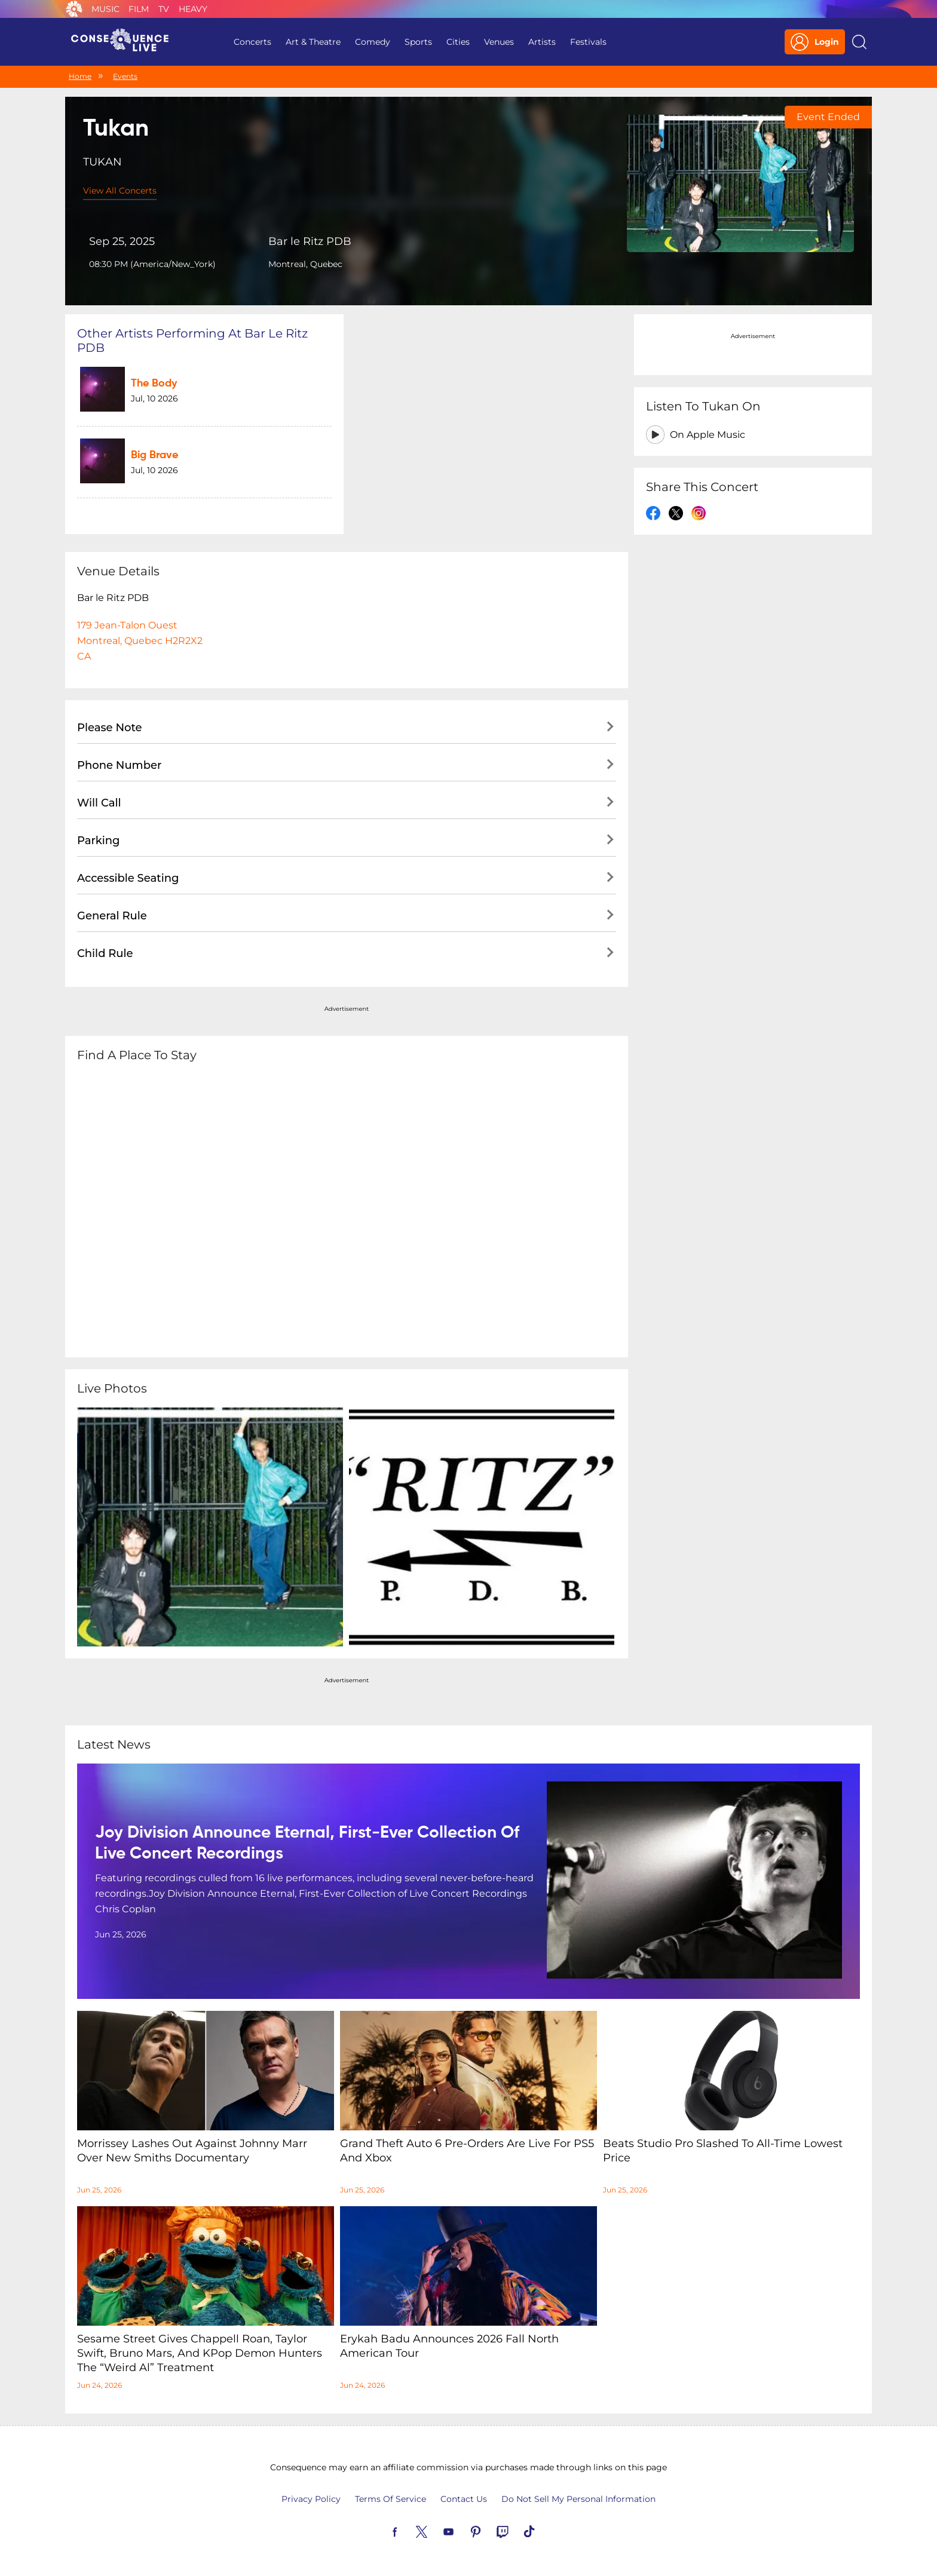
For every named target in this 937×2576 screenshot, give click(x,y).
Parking (98, 840)
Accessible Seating (128, 878)
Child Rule (105, 953)
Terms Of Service (390, 2499)
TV (163, 9)
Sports (418, 41)
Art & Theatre (313, 41)
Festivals (588, 41)
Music (105, 9)
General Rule (112, 915)
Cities (458, 41)
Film (138, 9)
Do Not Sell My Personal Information (578, 2499)
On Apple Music (707, 434)
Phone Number (119, 765)
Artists (542, 41)
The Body (154, 383)
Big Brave (154, 455)
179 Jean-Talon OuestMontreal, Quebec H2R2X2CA (140, 641)
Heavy (193, 9)
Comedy (372, 41)
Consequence (74, 9)
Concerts (252, 41)
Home (80, 76)
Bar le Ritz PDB (309, 241)
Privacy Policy (311, 2499)
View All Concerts (120, 190)
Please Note (109, 727)
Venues (499, 41)
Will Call (99, 802)
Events (125, 76)
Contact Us (463, 2499)
